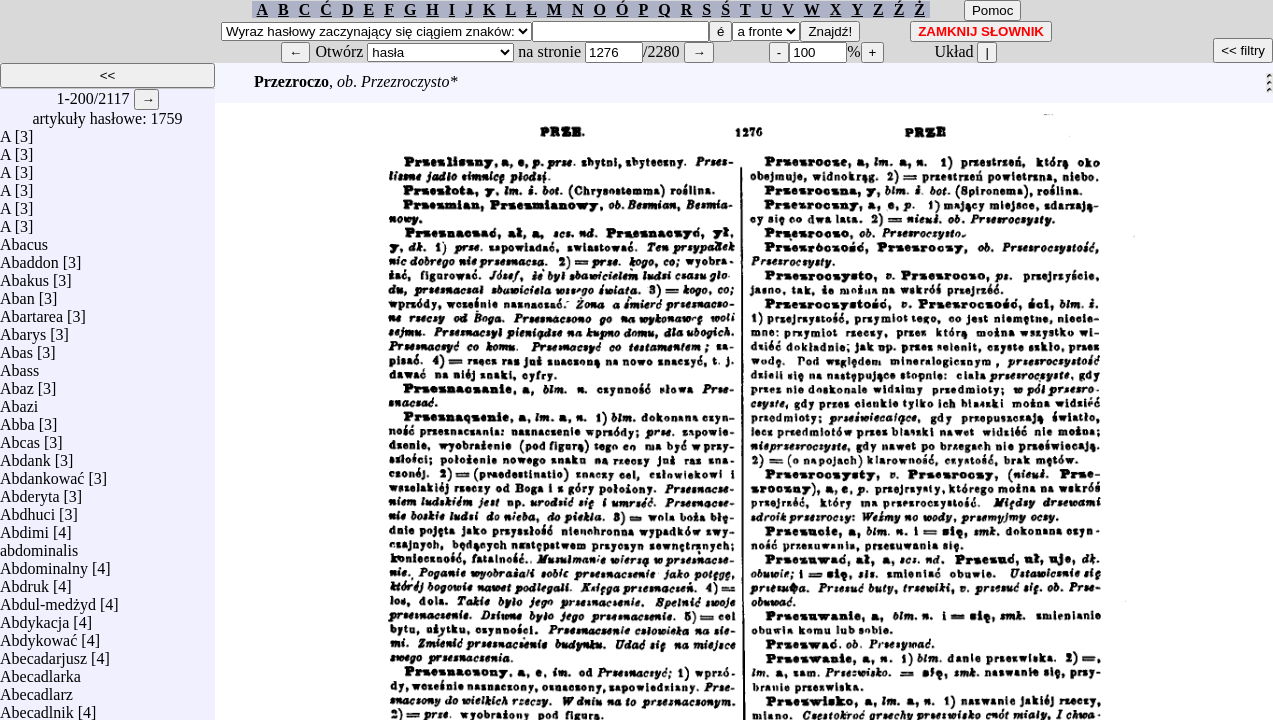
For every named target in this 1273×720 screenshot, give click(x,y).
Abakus (24, 275)
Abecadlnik (37, 707)
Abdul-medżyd (48, 599)
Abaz (17, 383)
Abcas (20, 437)
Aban (17, 293)
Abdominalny (44, 563)
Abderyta (30, 491)
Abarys (23, 329)
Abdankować (42, 473)
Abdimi (24, 527)
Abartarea (31, 311)
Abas (16, 347)
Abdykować (38, 635)
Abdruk (24, 581)
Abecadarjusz (43, 653)
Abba (17, 419)
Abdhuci (27, 509)
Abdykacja (34, 617)
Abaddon (29, 257)
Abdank (25, 455)
